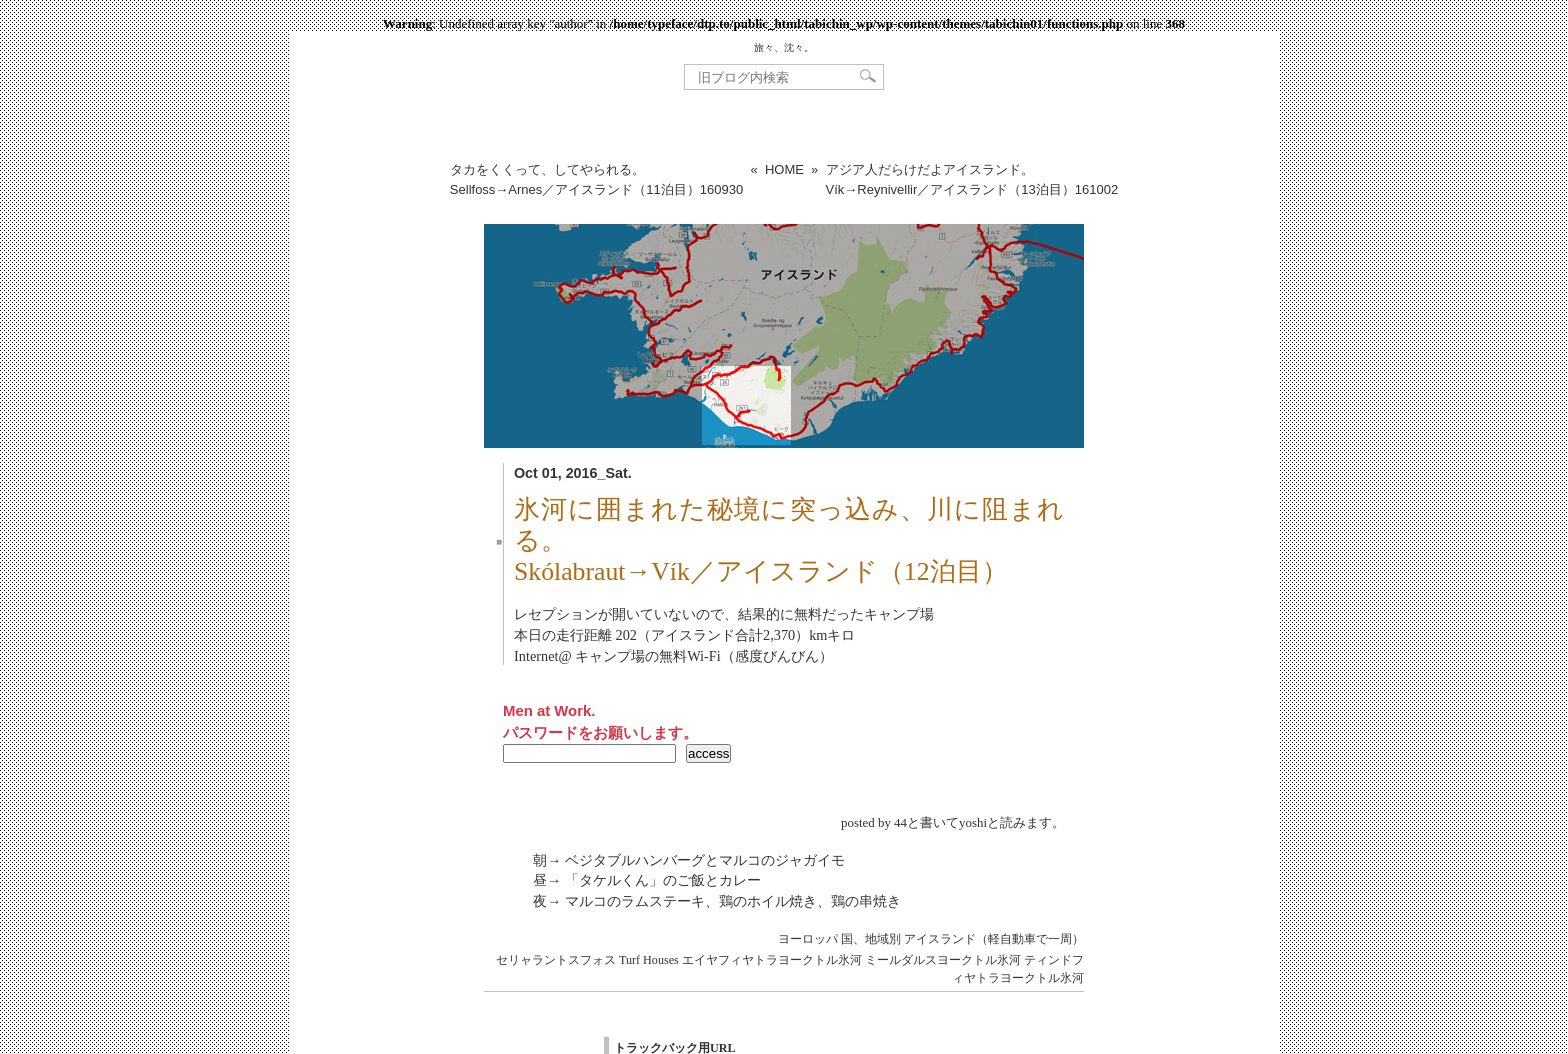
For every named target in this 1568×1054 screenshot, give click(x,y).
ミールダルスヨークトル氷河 (943, 960)
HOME (784, 169)
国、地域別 (871, 939)
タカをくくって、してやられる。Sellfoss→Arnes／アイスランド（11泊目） (596, 179)
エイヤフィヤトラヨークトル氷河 (772, 960)
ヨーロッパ (808, 939)
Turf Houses (649, 960)
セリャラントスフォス (556, 960)
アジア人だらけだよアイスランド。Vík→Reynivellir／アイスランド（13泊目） (972, 179)
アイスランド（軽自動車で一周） (994, 939)
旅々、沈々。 (784, 47)
